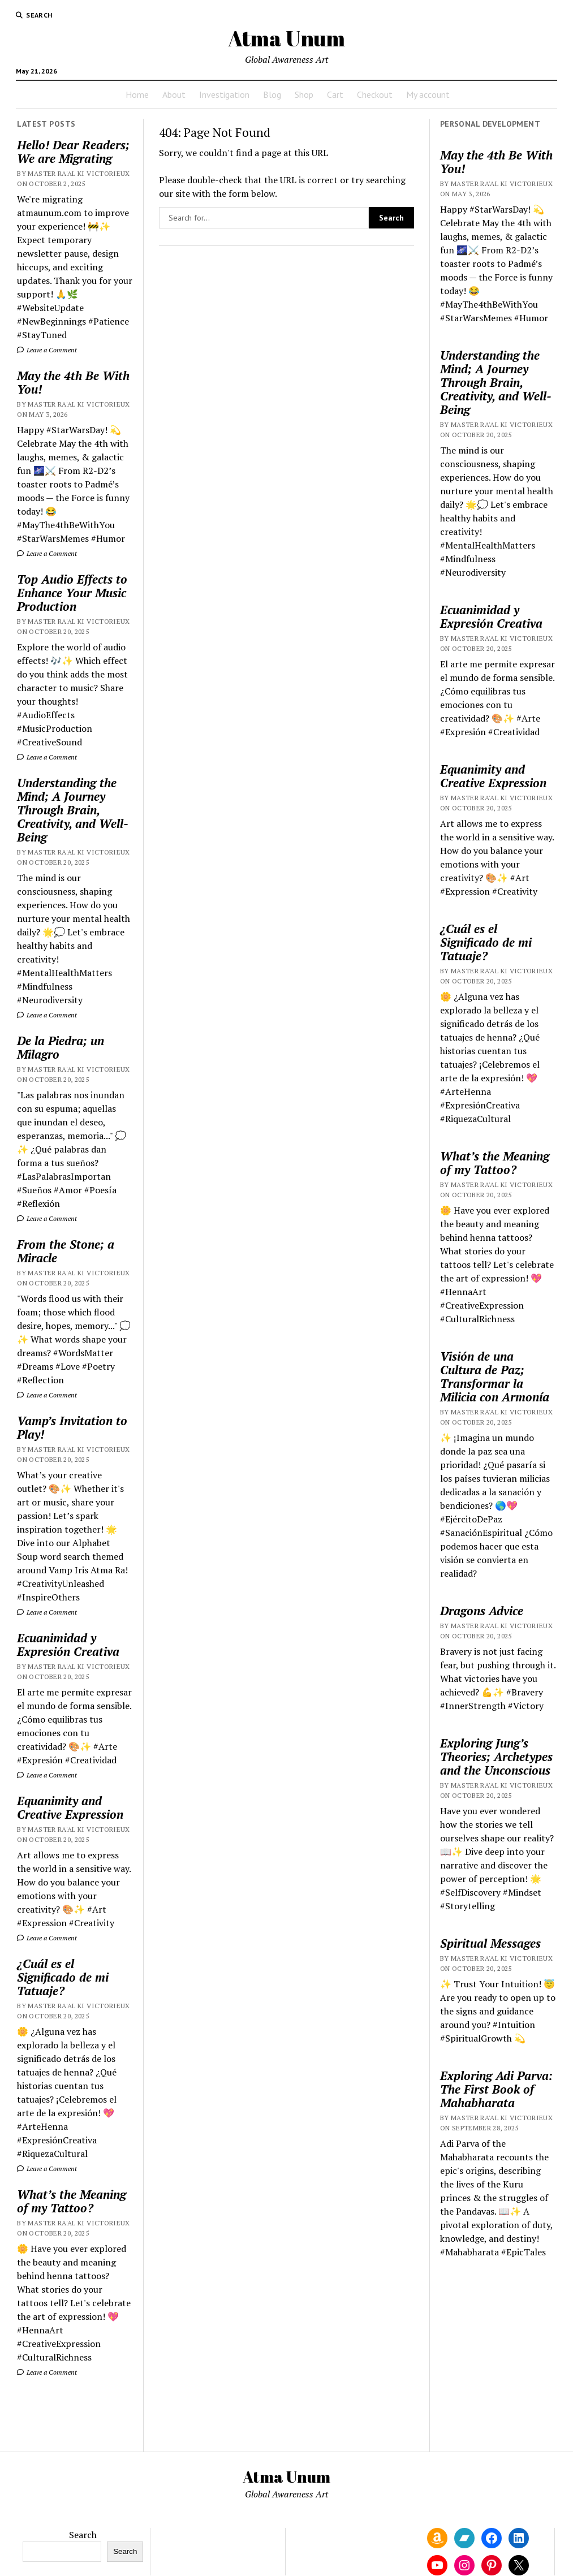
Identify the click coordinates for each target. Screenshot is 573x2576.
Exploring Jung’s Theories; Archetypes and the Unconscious (496, 1756)
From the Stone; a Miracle (65, 1251)
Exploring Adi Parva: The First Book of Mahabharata (496, 2089)
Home (137, 94)
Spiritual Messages (490, 1943)
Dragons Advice (481, 1610)
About (174, 94)
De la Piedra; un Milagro (60, 1047)
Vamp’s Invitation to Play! (72, 1427)
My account (428, 94)
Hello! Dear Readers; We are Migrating (73, 151)
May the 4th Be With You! (73, 382)
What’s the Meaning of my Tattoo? (71, 2201)
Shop (304, 94)
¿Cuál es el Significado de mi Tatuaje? (63, 1977)
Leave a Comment (47, 350)
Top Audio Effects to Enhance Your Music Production (72, 592)
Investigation (224, 94)
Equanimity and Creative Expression (70, 1807)
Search (83, 2534)
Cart (335, 94)
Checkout (375, 94)
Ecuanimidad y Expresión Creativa (68, 1644)
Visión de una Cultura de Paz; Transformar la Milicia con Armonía (494, 1376)
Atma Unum (286, 38)
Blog (272, 94)
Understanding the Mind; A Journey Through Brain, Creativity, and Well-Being (72, 810)
